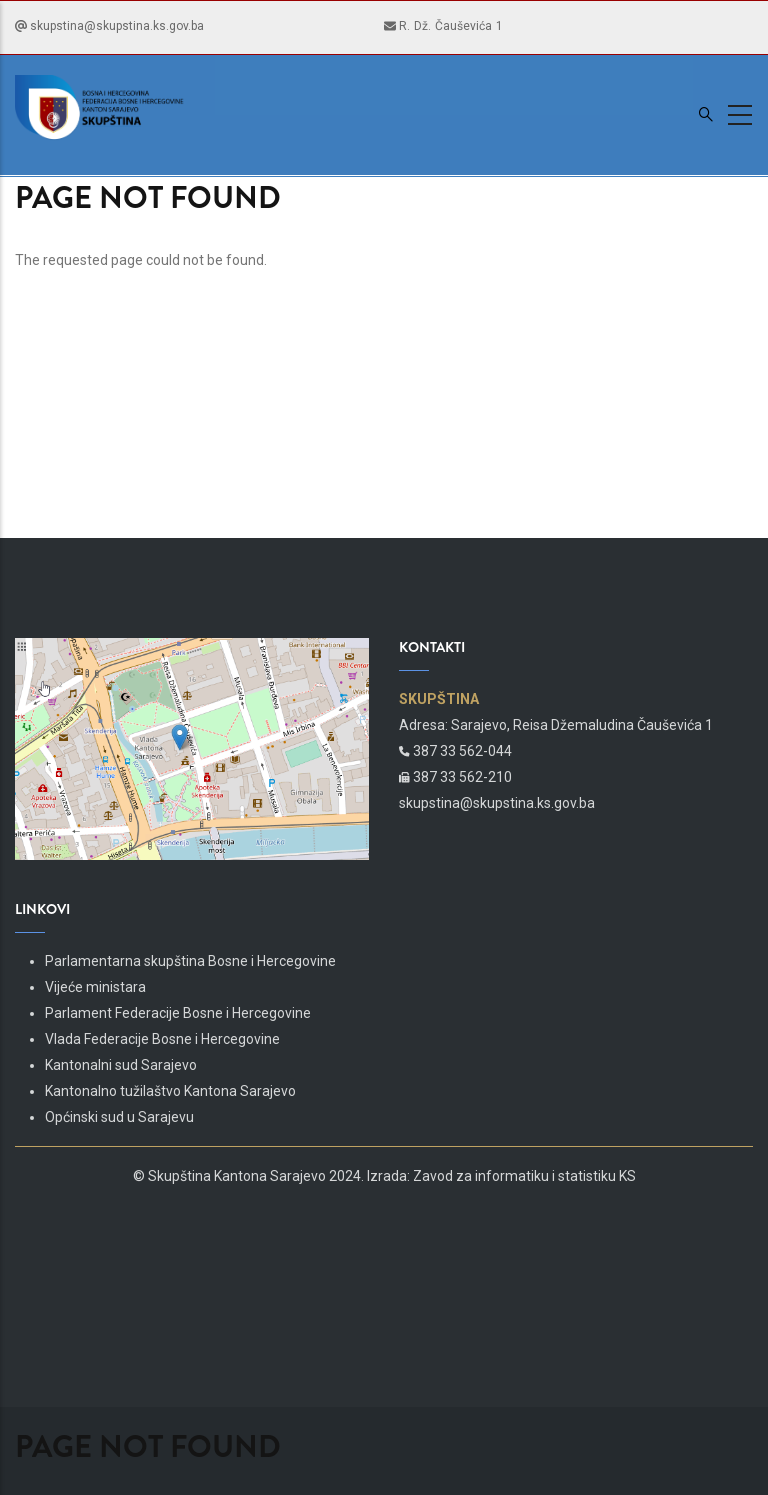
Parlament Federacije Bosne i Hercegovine (178, 1013)
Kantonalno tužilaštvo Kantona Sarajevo (170, 1091)
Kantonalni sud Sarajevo (121, 1065)
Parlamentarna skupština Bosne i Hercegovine (190, 961)
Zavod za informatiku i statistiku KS (524, 1176)
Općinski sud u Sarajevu (119, 1117)
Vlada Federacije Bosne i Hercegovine (162, 1039)
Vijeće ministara (95, 987)
